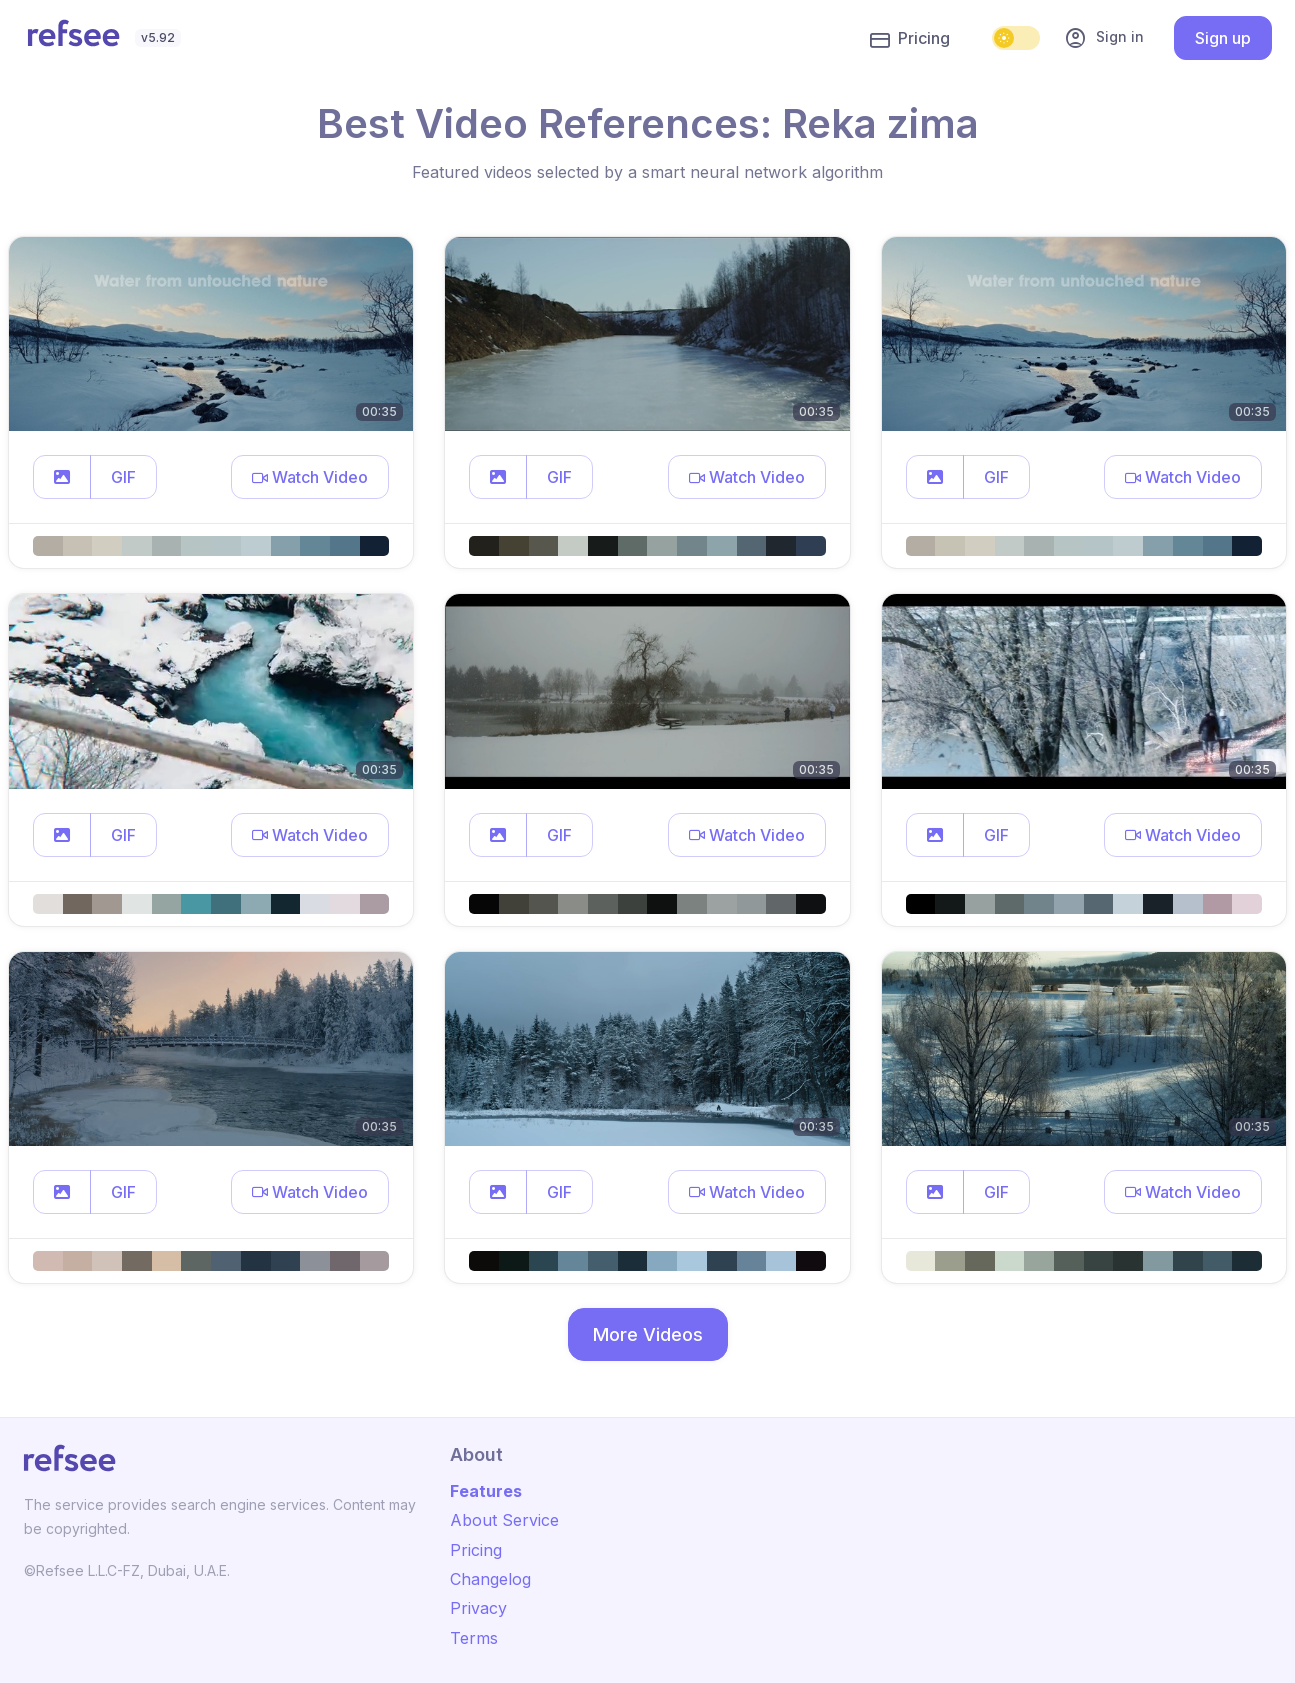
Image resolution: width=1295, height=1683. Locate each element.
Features (486, 1491)
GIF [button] (123, 477)
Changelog (490, 1579)
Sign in (1104, 38)
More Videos (648, 1334)
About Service (504, 1520)
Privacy (478, 1608)
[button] (62, 477)
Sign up (1223, 38)
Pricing (910, 39)
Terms (474, 1638)
